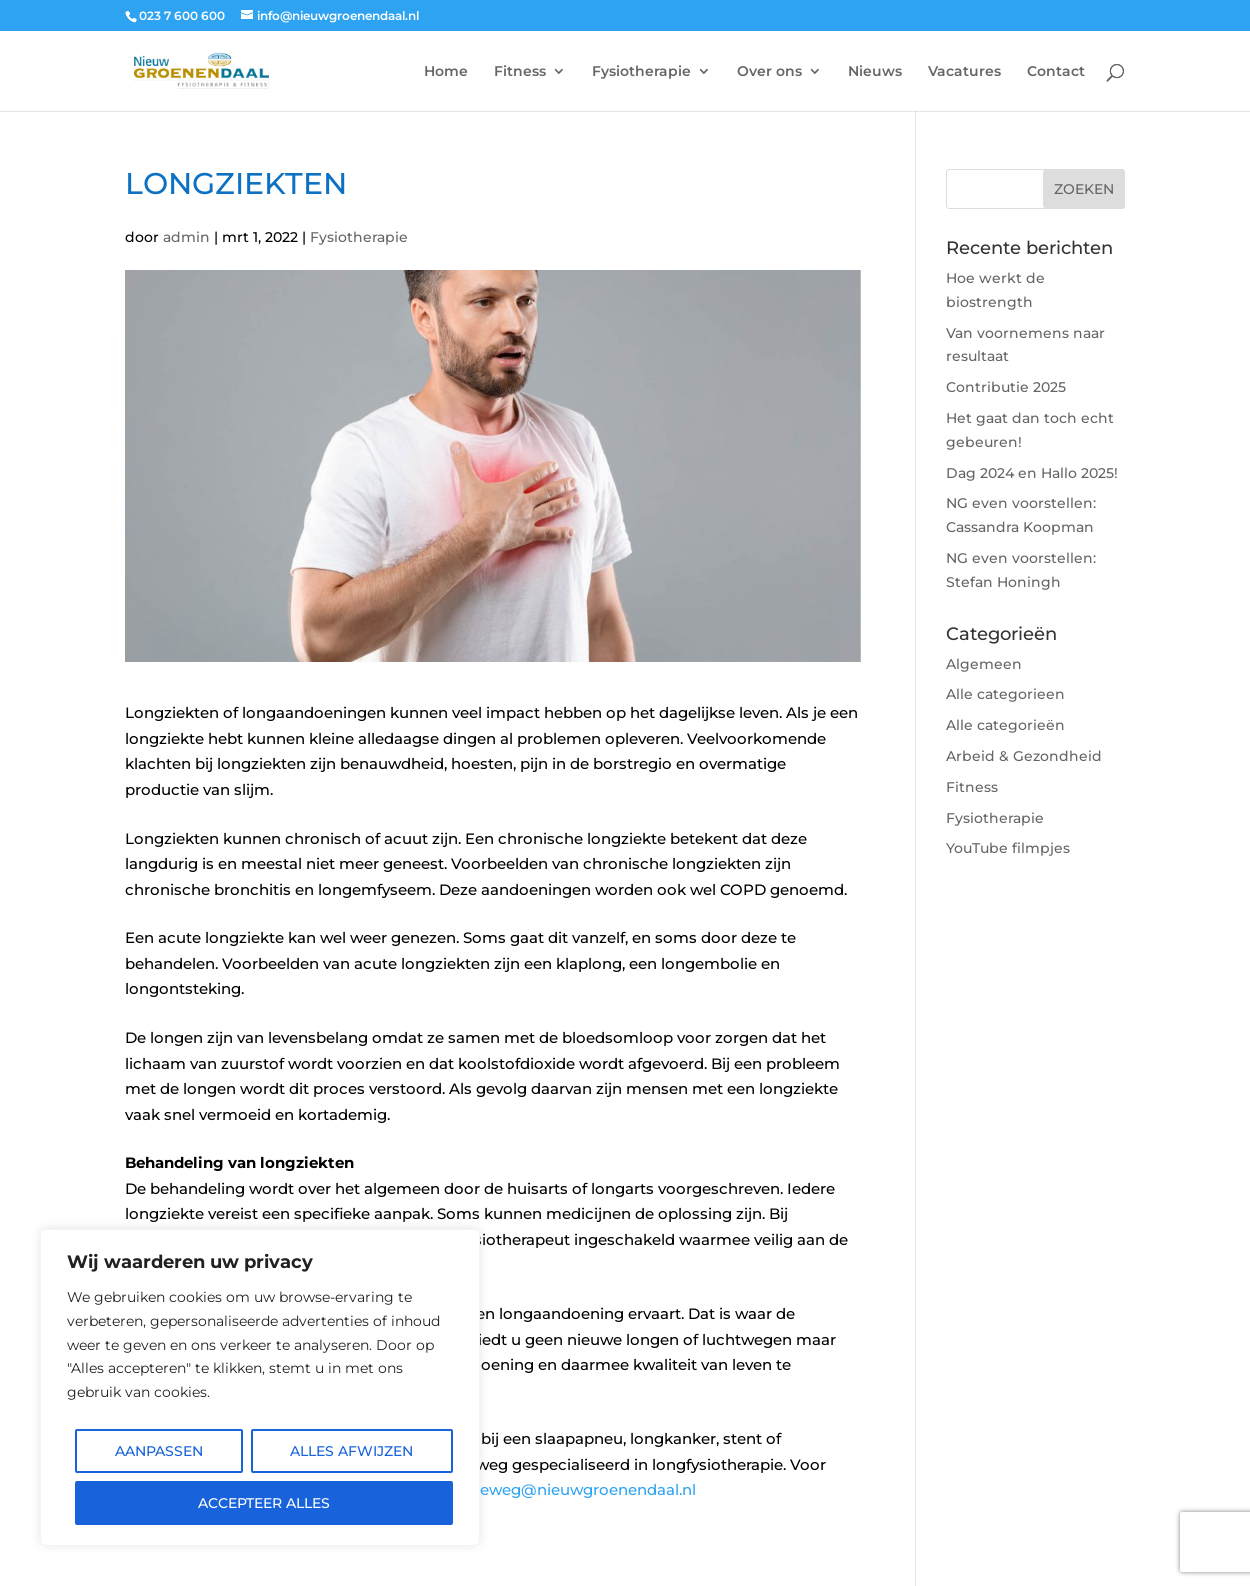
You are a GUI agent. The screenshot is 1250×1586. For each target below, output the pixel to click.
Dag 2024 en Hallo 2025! (1032, 473)
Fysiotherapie (641, 72)
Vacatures (964, 72)
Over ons (769, 72)
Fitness (520, 72)
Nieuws (875, 72)
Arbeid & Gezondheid (1024, 756)
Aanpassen (159, 1451)
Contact (1056, 72)
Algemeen (984, 664)
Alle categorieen (1005, 694)
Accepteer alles (264, 1503)
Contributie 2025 (1006, 387)
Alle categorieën (1005, 725)
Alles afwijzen (351, 1451)
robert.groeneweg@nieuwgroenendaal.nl (540, 1489)
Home (446, 72)
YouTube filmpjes (1008, 848)
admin (186, 237)
